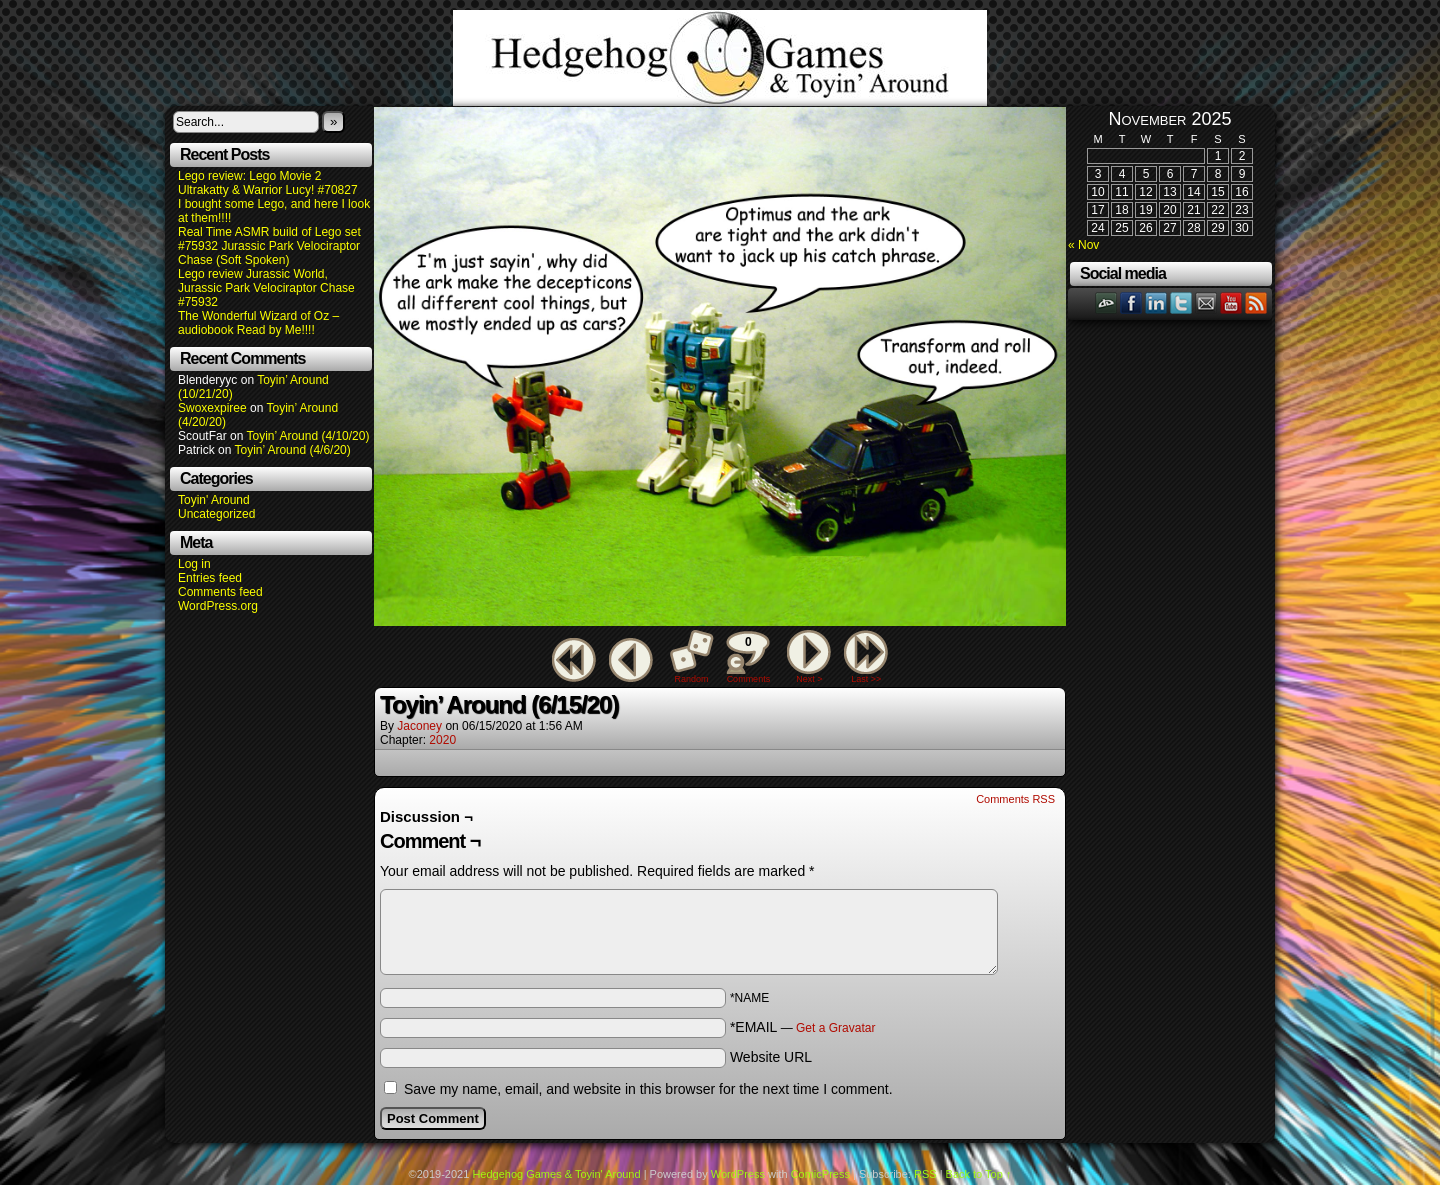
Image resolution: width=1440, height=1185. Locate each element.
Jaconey (419, 726)
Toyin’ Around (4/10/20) (308, 436)
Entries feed (210, 578)
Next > (809, 679)
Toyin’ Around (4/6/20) (293, 450)
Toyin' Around (214, 500)
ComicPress (820, 1174)
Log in (194, 564)
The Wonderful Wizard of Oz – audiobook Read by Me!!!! (258, 323)
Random (692, 679)
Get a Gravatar (835, 1028)
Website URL (771, 1057)
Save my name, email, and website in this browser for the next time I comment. (648, 1089)
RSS (1256, 302)
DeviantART (1106, 302)
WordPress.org (218, 606)
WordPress (738, 1174)
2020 (442, 740)
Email (1206, 302)
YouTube (1231, 302)
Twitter (1181, 302)
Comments (748, 657)
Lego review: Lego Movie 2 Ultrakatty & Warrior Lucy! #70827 (268, 183)
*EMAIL (803, 1027)
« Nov (1083, 245)
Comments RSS (1015, 799)
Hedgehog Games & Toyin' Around (720, 58)
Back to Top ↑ (979, 1174)
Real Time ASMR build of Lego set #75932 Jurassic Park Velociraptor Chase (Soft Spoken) (269, 246)
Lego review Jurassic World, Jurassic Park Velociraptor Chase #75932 (266, 288)
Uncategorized (216, 514)
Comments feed (220, 592)
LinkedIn (1156, 302)
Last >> (866, 679)
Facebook (1131, 302)
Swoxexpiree (212, 408)
